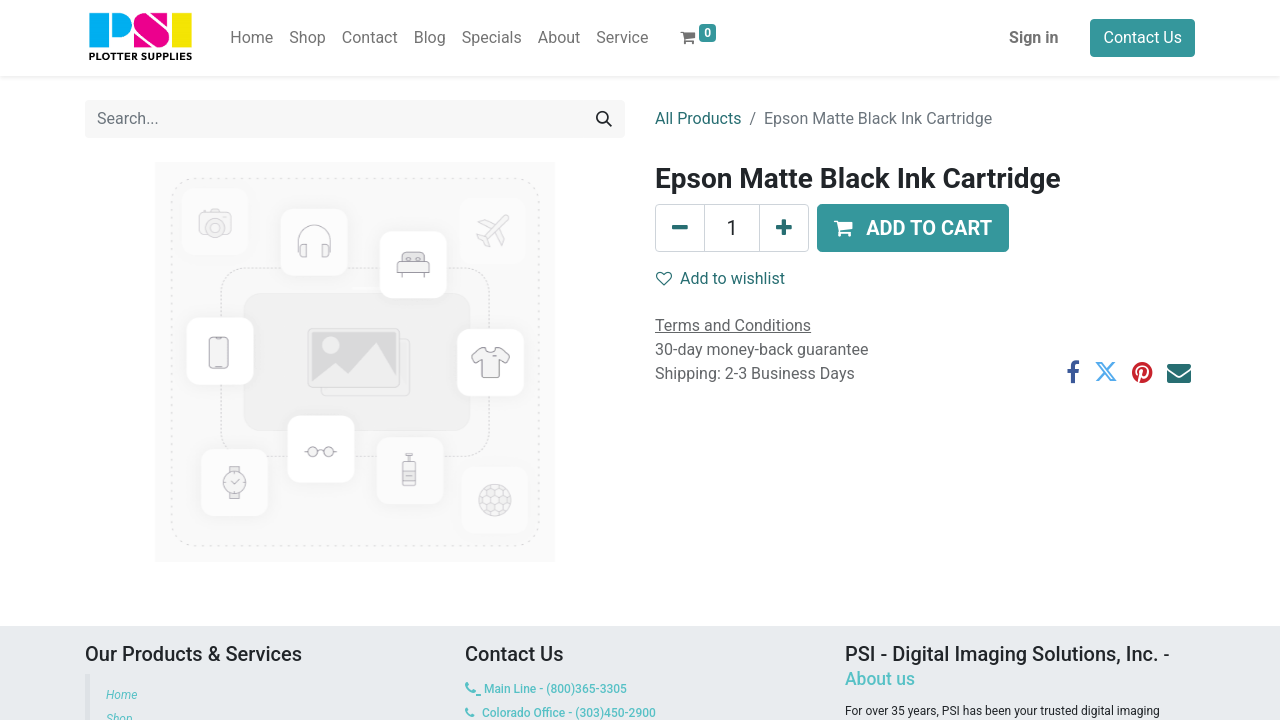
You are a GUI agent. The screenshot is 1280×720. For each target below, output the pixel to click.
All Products (698, 118)
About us (880, 679)
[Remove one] (680, 228)
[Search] (604, 119)
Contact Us (1142, 37)
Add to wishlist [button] (720, 278)
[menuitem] (251, 38)
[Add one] (784, 228)
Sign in (1033, 37)
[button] (913, 228)
